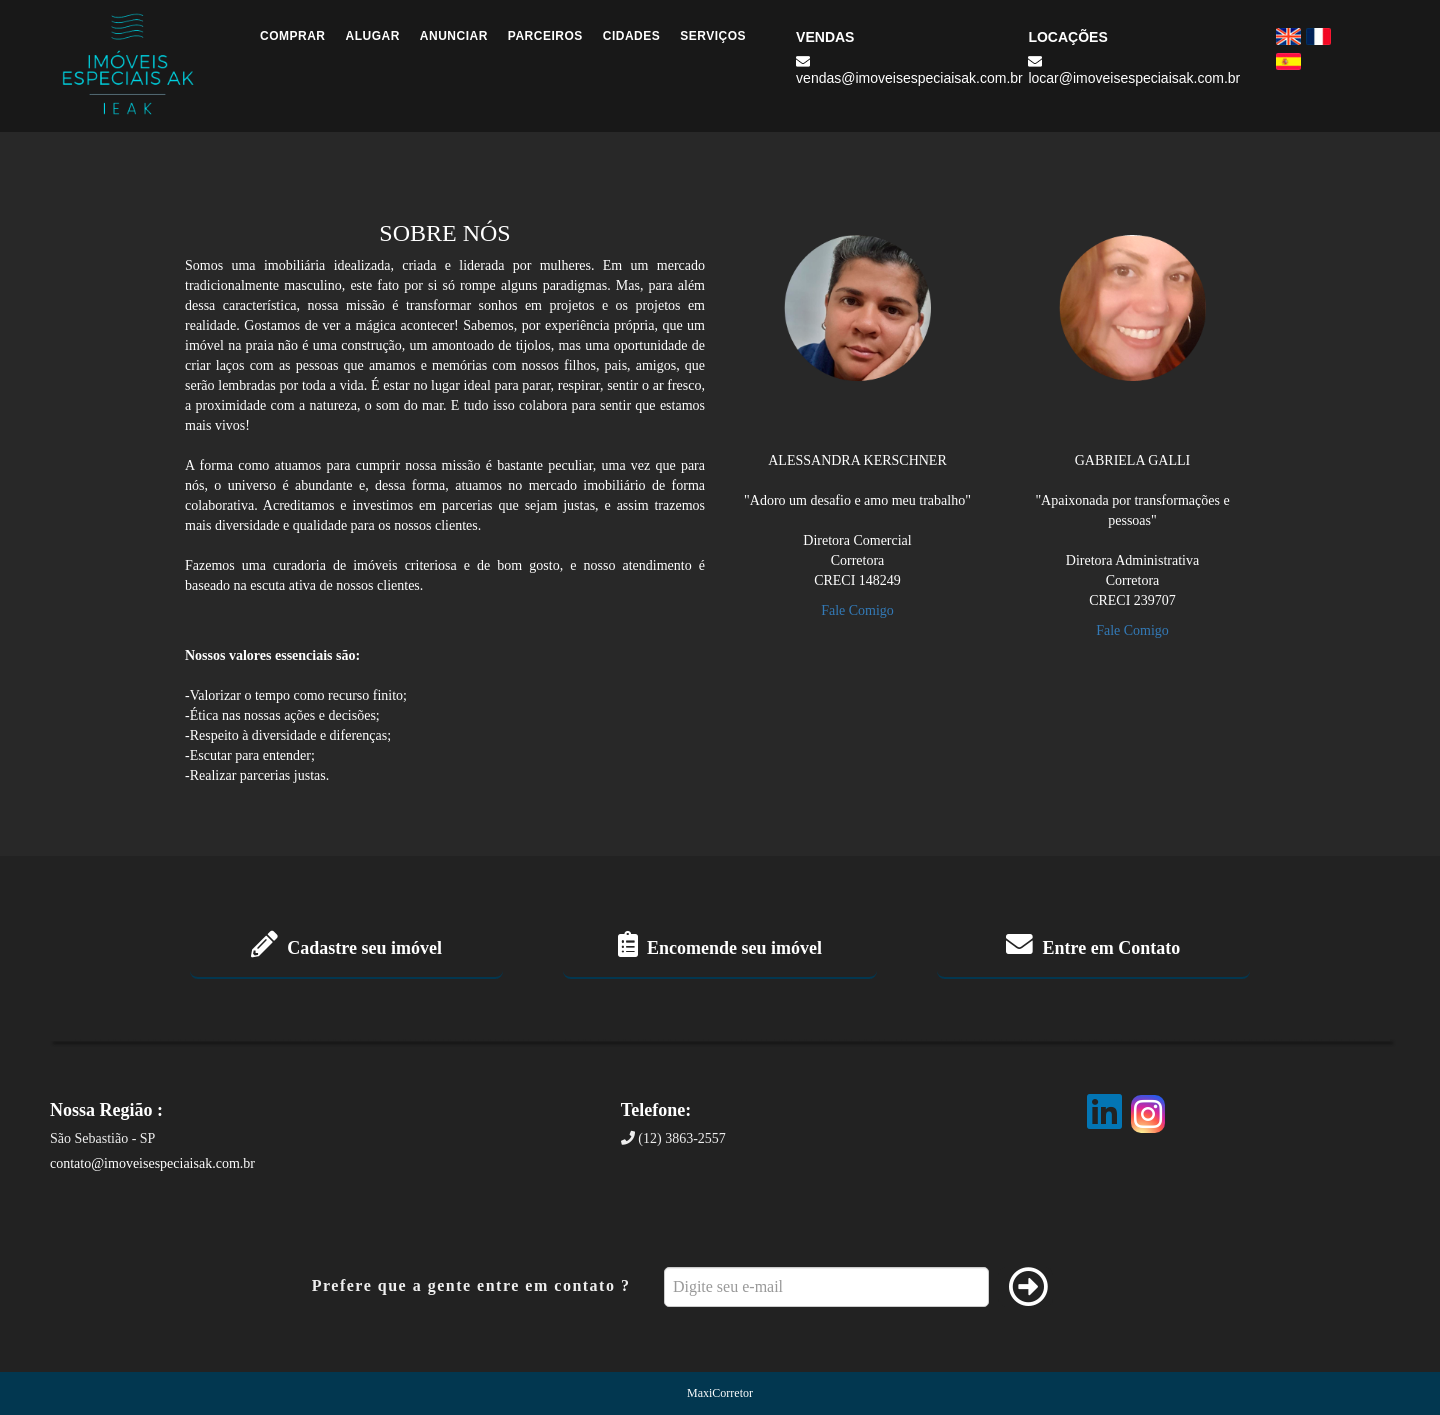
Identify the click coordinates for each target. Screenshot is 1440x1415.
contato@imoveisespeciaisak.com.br (152, 1163)
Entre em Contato (1093, 948)
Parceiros (545, 36)
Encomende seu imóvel (720, 948)
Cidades (632, 36)
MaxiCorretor (720, 1393)
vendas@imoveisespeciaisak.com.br (909, 70)
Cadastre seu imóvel (346, 948)
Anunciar (454, 36)
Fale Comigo (857, 610)
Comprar (293, 36)
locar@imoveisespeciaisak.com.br (1134, 70)
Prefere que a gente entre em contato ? (471, 1285)
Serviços (713, 36)
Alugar (373, 36)
